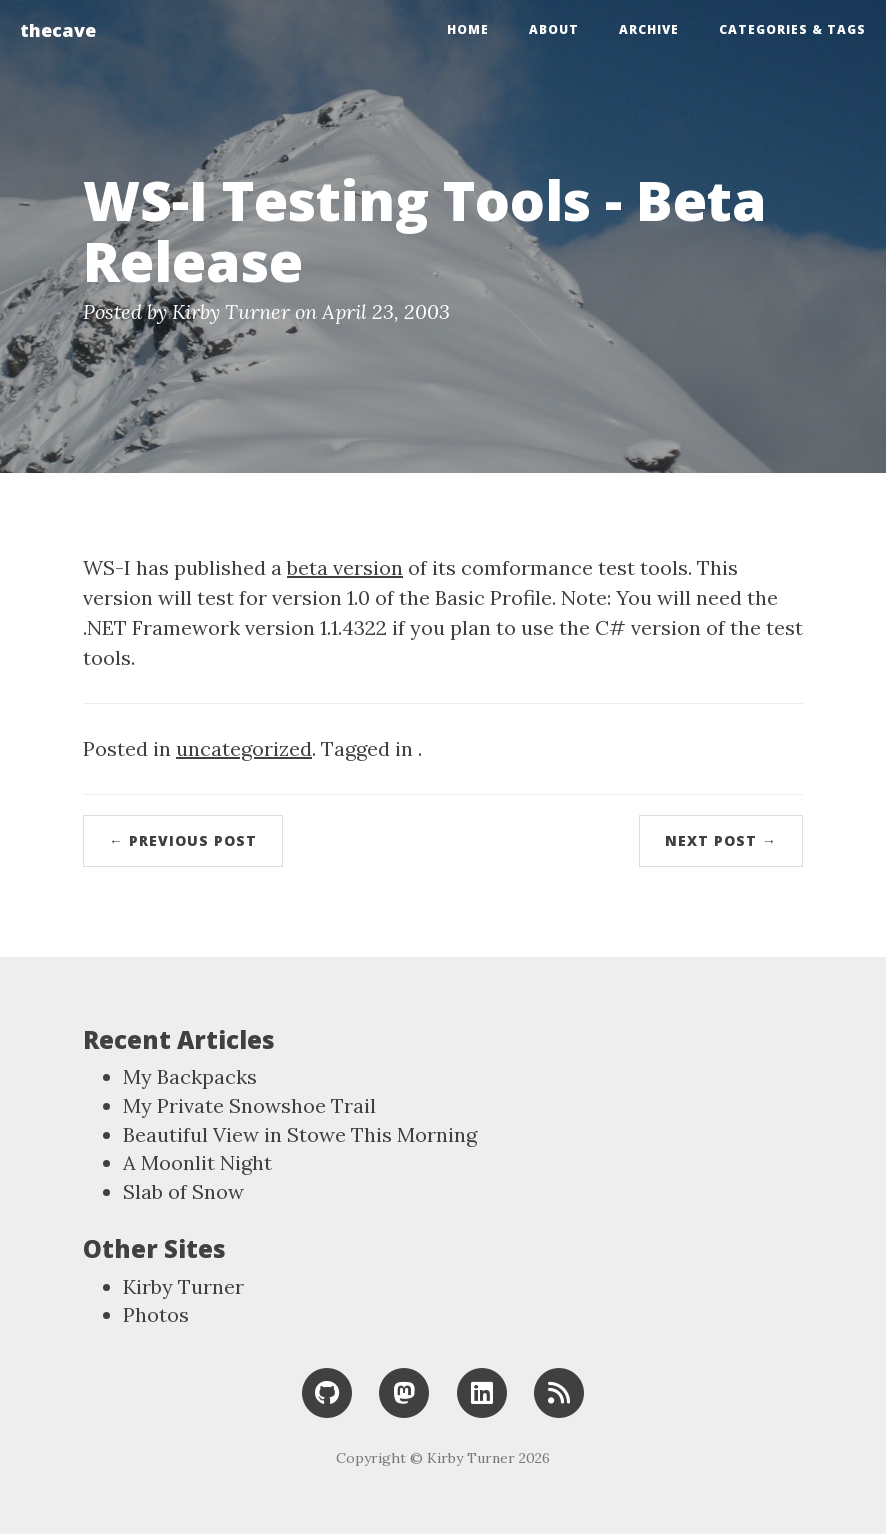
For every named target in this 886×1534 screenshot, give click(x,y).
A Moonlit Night (197, 1162)
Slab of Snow (183, 1191)
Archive (649, 29)
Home (468, 29)
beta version (345, 567)
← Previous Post (183, 840)
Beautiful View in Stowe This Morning (300, 1134)
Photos (156, 1314)
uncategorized (244, 748)
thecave (58, 30)
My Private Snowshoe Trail (249, 1105)
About (554, 29)
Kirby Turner (183, 1286)
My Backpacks (190, 1076)
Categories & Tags (792, 29)
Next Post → (721, 840)
